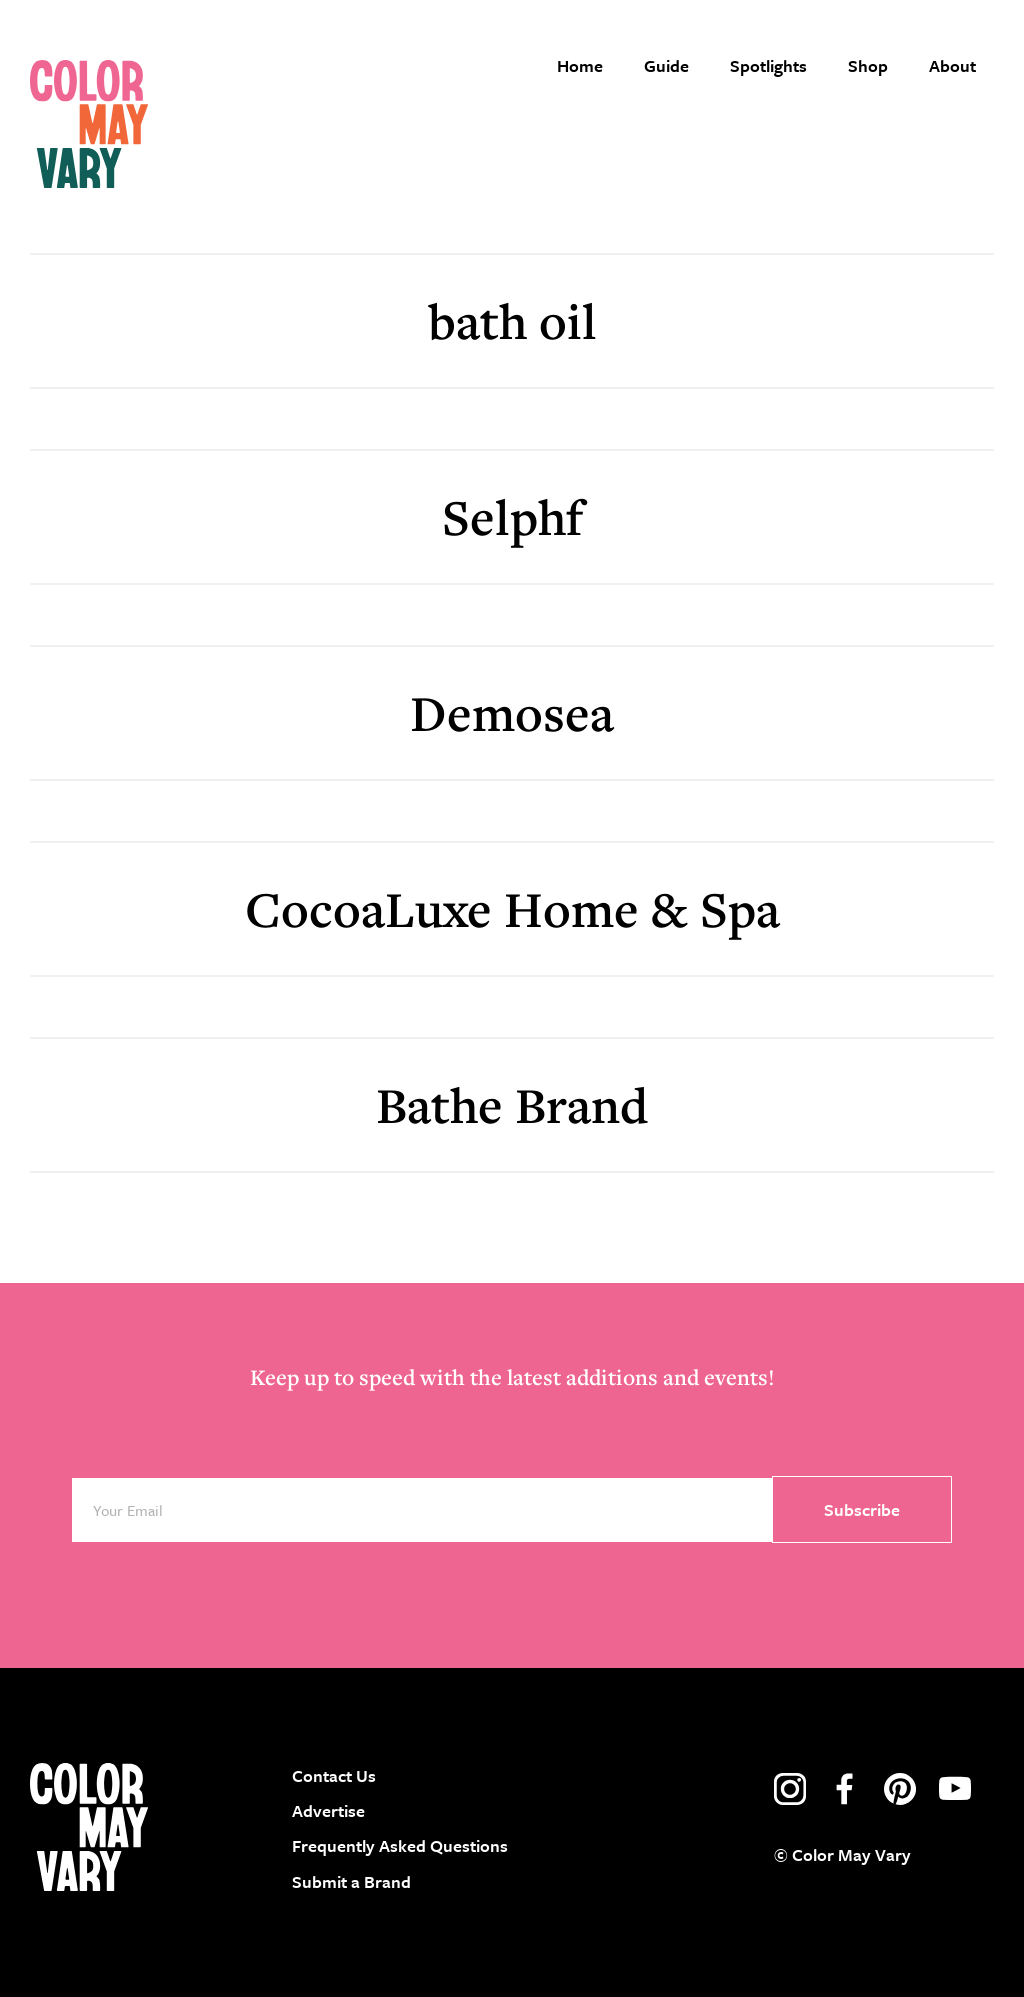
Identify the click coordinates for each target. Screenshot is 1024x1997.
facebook (845, 1789)
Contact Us (334, 1775)
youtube (955, 1789)
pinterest (900, 1789)
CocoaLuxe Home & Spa (512, 908)
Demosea (512, 712)
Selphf (512, 516)
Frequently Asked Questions (400, 1845)
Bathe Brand (512, 1104)
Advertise (328, 1810)
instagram (790, 1789)
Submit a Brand (351, 1881)
